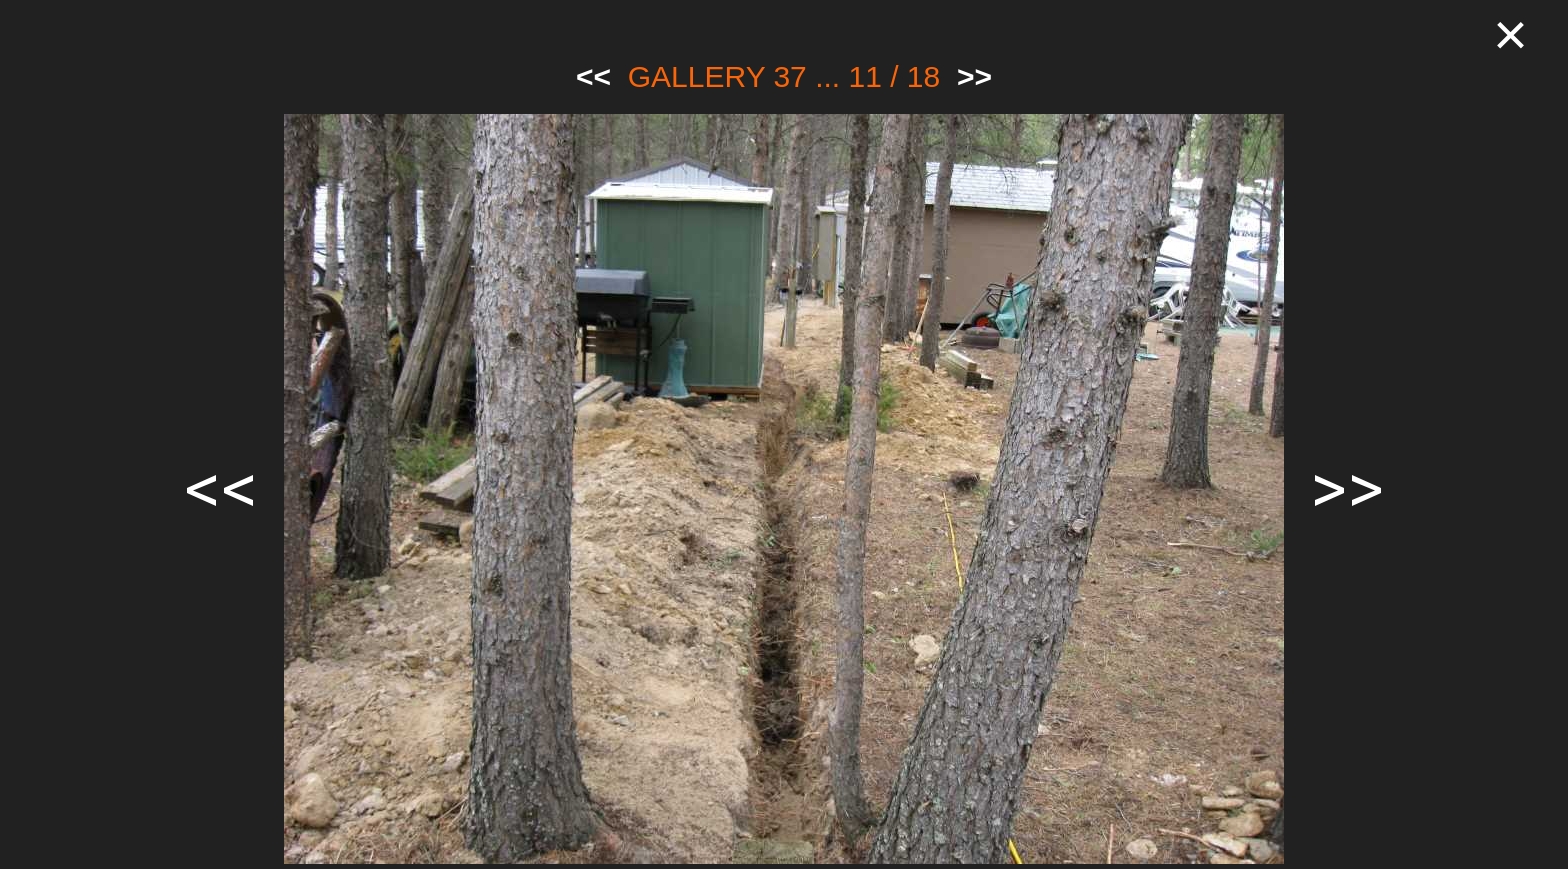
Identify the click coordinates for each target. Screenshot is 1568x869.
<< (593, 76)
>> (974, 76)
